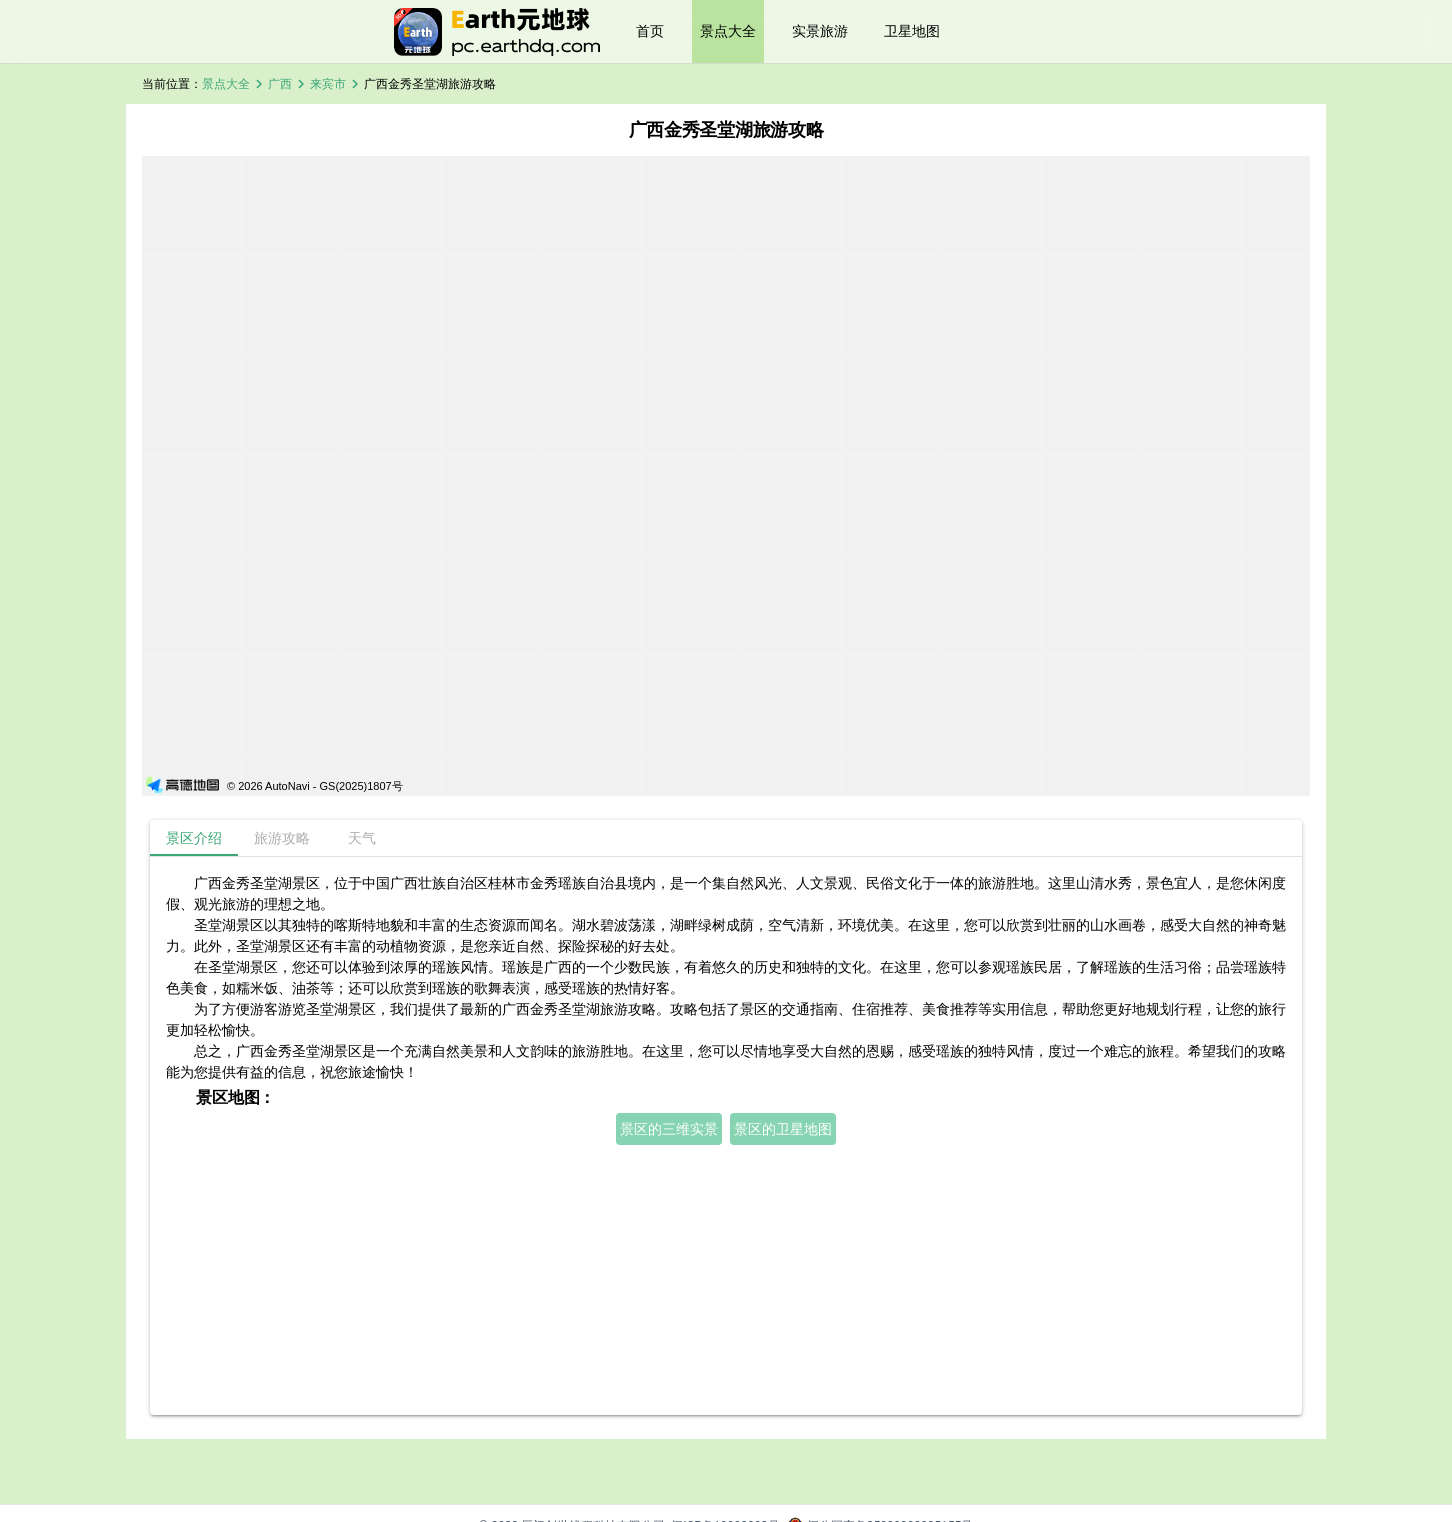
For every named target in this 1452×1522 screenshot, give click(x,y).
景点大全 (728, 31)
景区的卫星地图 (783, 1129)
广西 (280, 84)
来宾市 (328, 84)
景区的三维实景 (669, 1129)
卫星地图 (912, 31)
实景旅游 (820, 31)
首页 (650, 31)
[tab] (194, 838)
